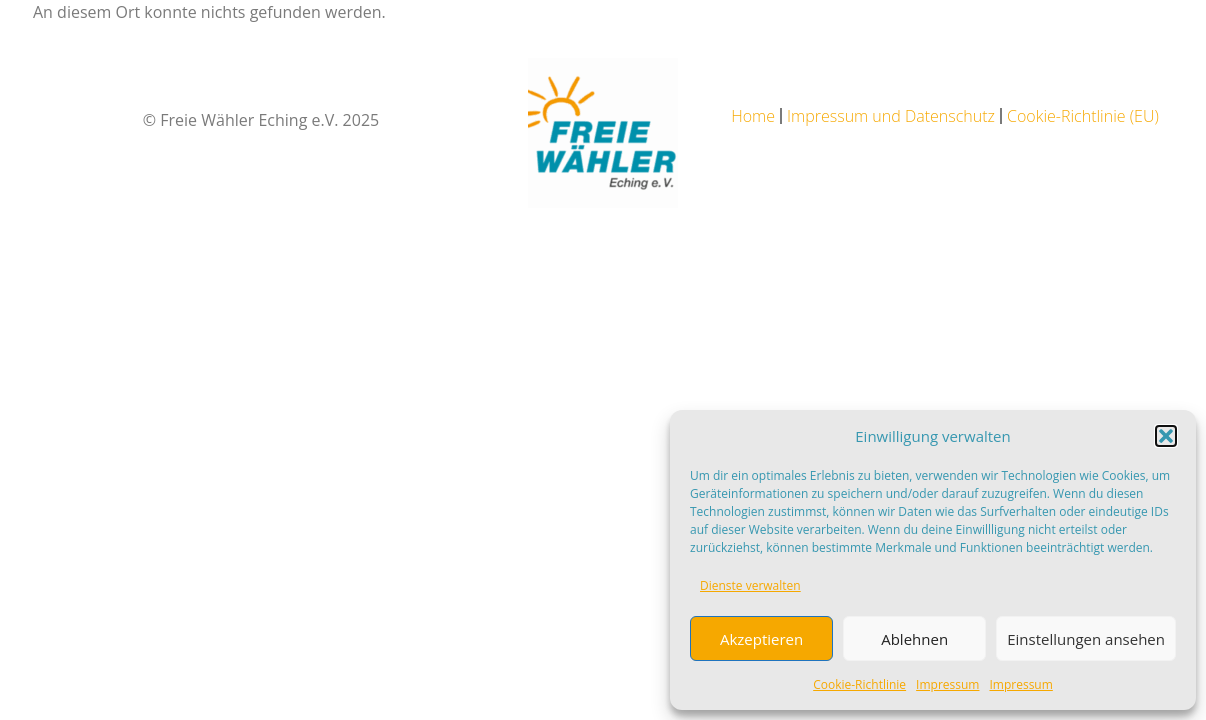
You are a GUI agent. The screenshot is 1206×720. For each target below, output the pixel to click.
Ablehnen (914, 639)
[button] (1166, 436)
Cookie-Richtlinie (859, 684)
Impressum (947, 684)
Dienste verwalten (750, 585)
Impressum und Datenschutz (891, 116)
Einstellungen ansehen (1086, 639)
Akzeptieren (761, 639)
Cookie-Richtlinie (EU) (1083, 116)
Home (753, 116)
